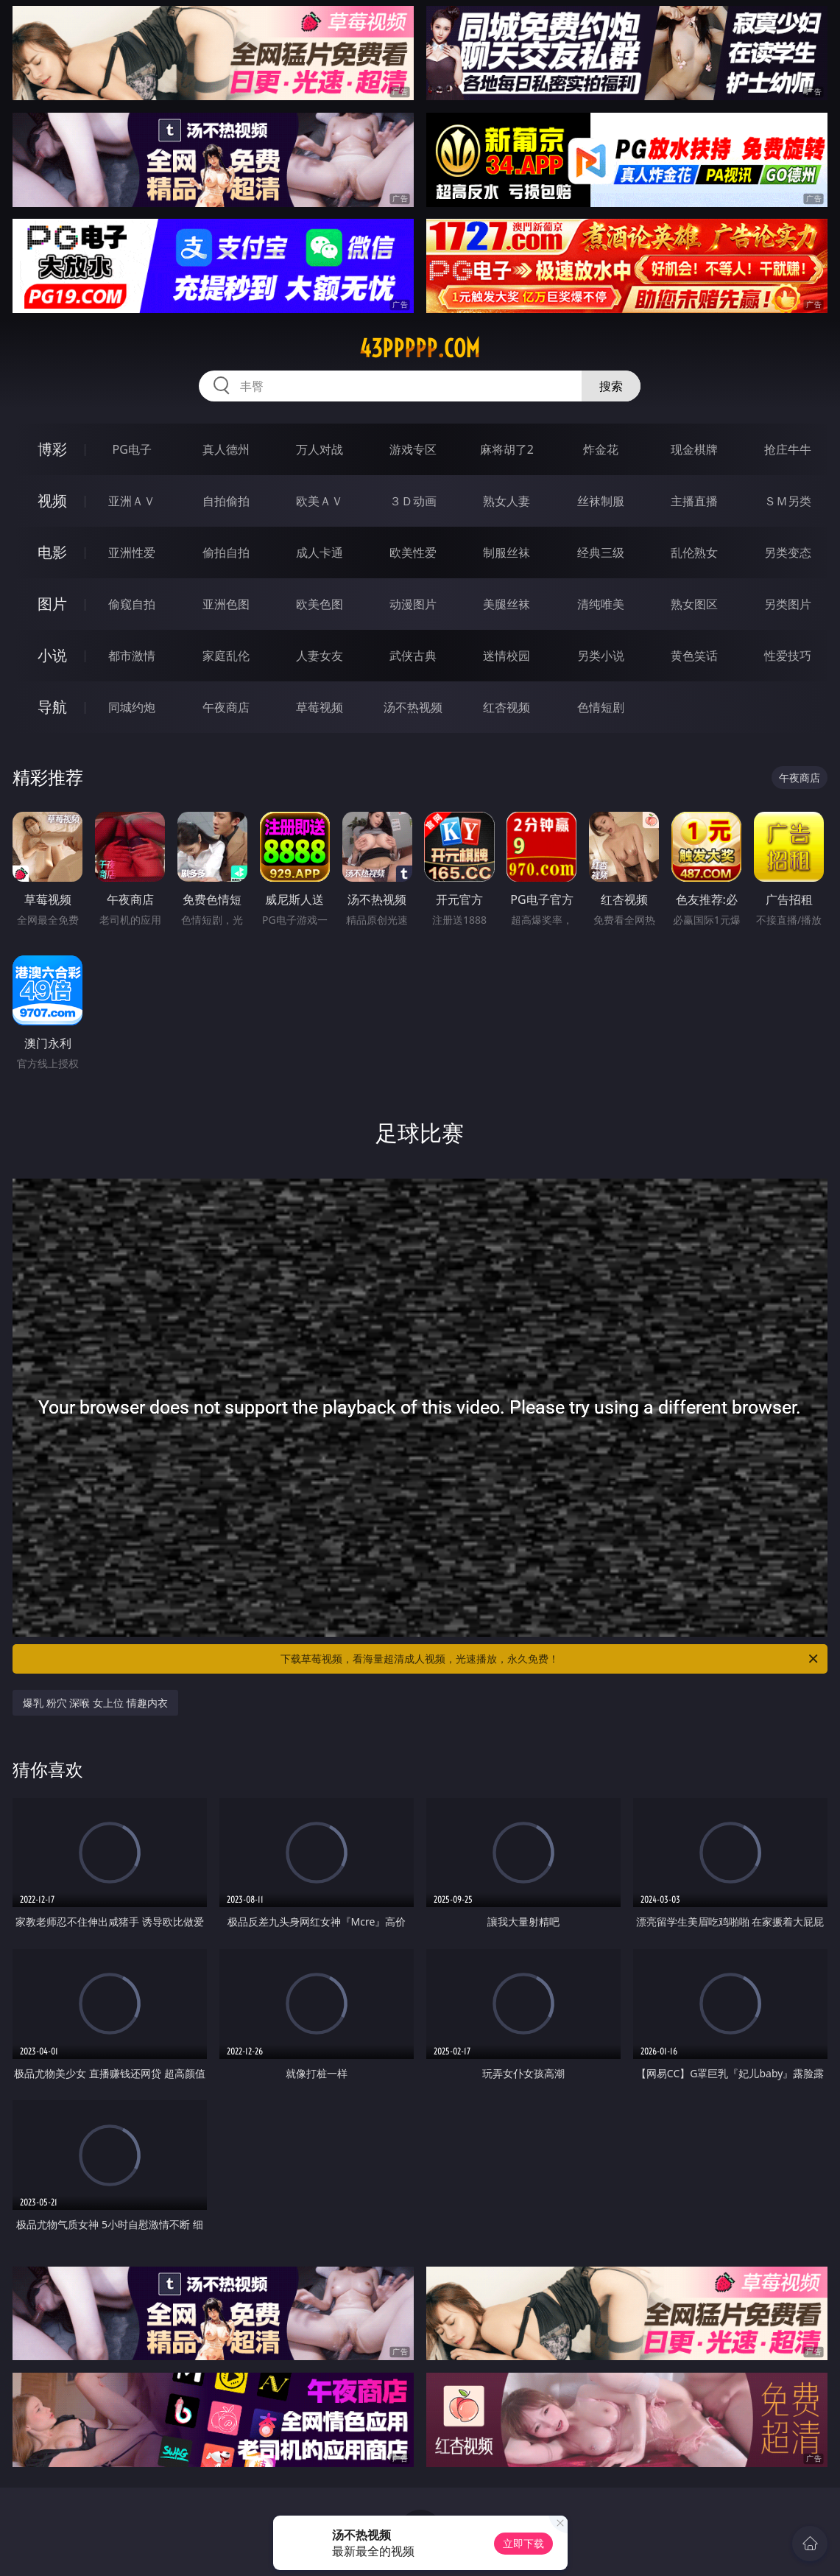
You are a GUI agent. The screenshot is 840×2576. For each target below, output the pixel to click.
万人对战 (319, 449)
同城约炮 (131, 707)
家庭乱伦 (226, 655)
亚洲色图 (226, 604)
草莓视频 (319, 707)
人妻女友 (319, 655)
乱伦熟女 (694, 552)
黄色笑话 (694, 655)
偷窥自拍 (131, 604)
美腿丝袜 (506, 604)
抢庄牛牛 (787, 449)
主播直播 (694, 501)
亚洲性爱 (131, 552)
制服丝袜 (506, 552)
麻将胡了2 (507, 449)
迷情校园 (506, 655)
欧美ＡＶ (319, 501)
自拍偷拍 (226, 501)
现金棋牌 (694, 449)
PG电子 (132, 449)
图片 (52, 604)
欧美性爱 (413, 552)
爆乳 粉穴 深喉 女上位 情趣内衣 (95, 1703)
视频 (52, 500)
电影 (52, 552)
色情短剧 (600, 707)
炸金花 (600, 449)
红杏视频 (506, 707)
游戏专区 (413, 449)
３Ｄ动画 (413, 501)
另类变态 (787, 552)
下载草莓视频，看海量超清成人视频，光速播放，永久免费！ (549, 1659)
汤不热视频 (413, 707)
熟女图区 (694, 604)
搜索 (611, 386)
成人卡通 (319, 552)
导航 (52, 707)
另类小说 (600, 655)
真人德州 (226, 449)
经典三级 (600, 552)
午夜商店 (226, 707)
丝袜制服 (600, 501)
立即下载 (523, 2543)
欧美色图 (319, 604)
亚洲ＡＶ (131, 501)
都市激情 (131, 655)
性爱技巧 (787, 655)
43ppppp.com (419, 348)
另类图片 (787, 604)
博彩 (52, 449)
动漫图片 (413, 604)
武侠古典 (413, 655)
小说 (52, 655)
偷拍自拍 (226, 552)
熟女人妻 (506, 501)
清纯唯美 (600, 604)
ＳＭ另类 (787, 501)
